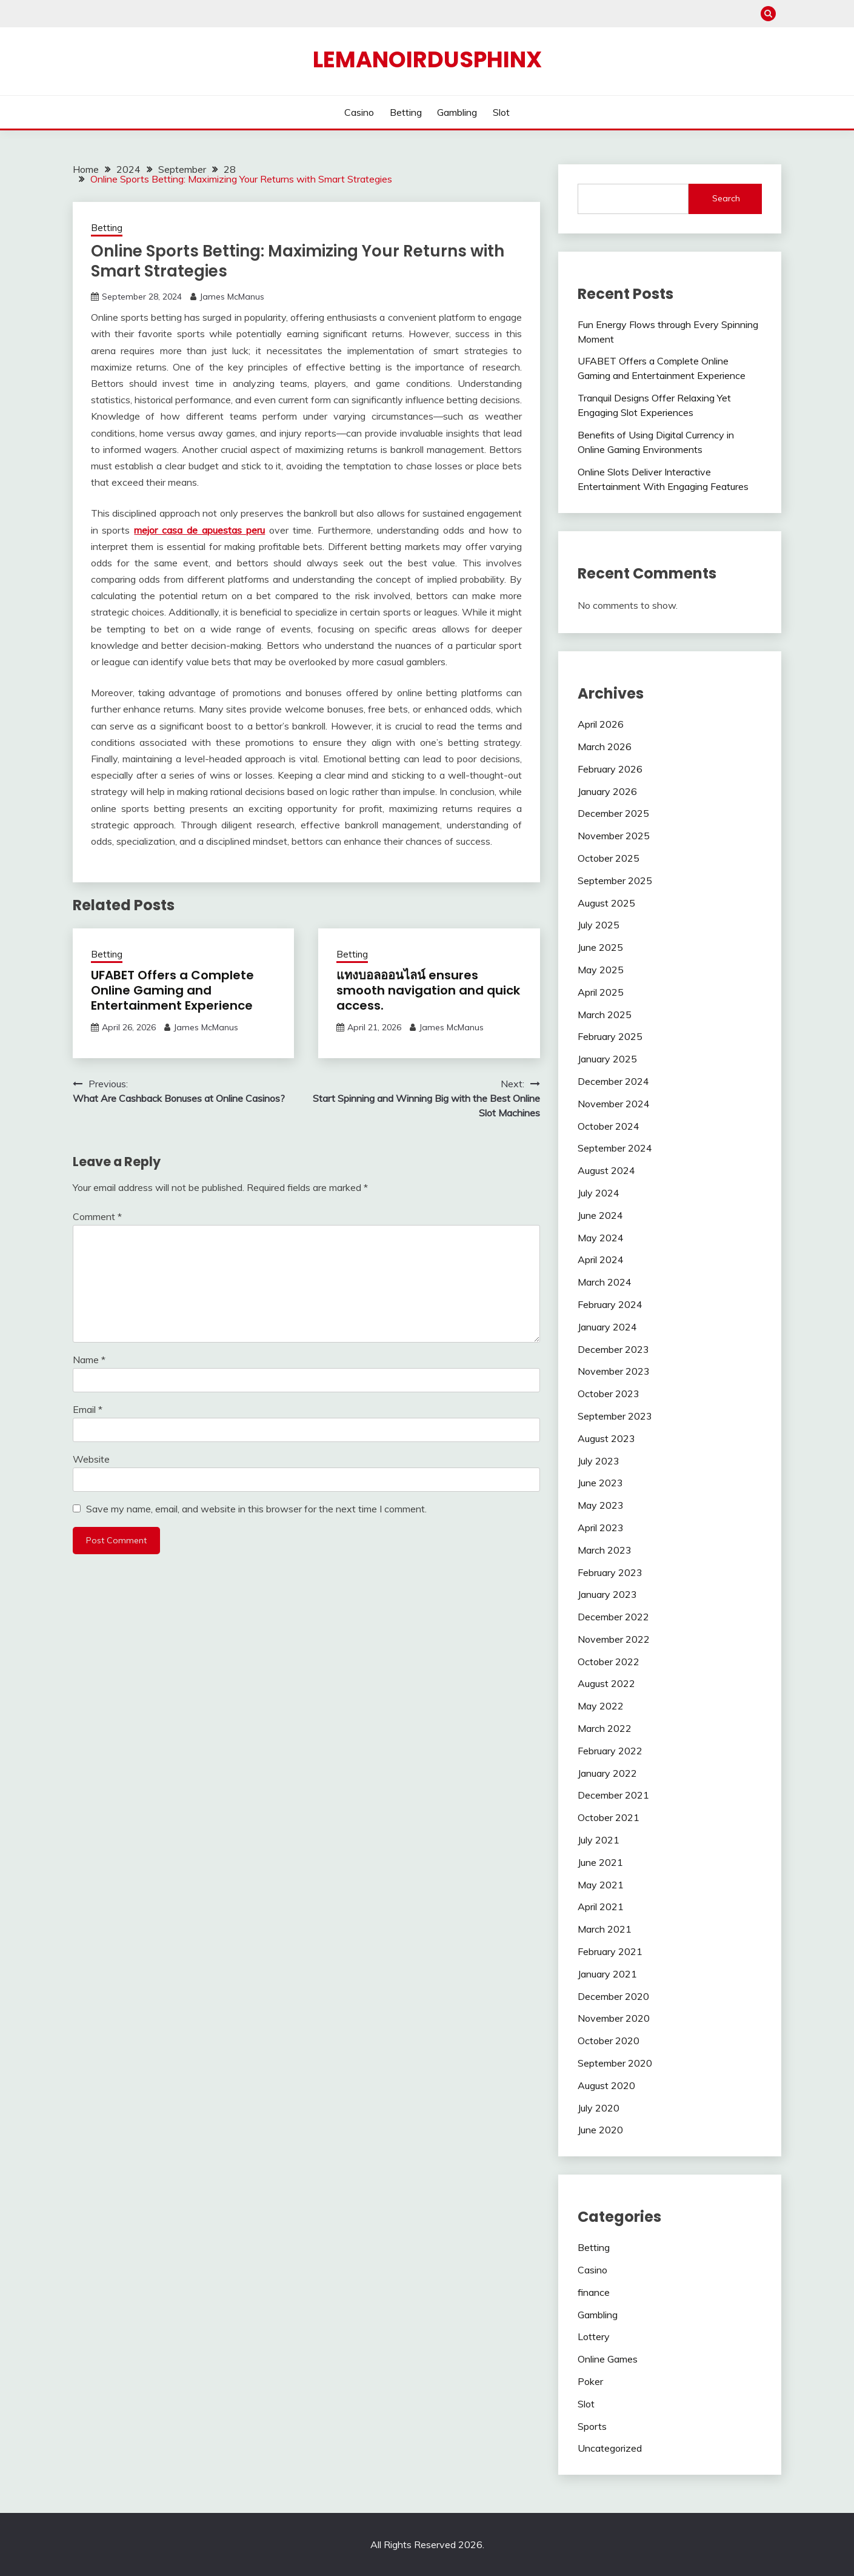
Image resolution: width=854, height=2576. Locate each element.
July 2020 (598, 2108)
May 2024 (601, 1238)
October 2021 (608, 1817)
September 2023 (615, 1416)
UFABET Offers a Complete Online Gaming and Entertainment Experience (172, 990)
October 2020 (608, 2040)
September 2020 (615, 2063)
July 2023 (598, 1461)
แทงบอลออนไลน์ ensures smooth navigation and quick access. (428, 990)
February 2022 (610, 1751)
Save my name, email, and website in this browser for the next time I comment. (256, 1509)
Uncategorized (610, 2448)
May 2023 (601, 1505)
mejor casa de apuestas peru (199, 530)
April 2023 (601, 1527)
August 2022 (606, 1683)
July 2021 (598, 1840)
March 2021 (605, 1929)
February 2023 (610, 1572)
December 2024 (613, 1081)
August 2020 (606, 2085)
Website (91, 1459)
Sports (592, 2426)
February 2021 (610, 1951)
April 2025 (601, 992)
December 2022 (613, 1617)
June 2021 (600, 1862)
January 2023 (607, 1594)
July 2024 (598, 1193)
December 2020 (613, 1996)
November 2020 (614, 2018)
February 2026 (610, 769)
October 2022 (608, 1661)
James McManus (231, 296)
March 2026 (605, 746)
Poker (590, 2381)
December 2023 (613, 1349)
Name (89, 1359)
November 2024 (614, 1104)
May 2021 (601, 1885)
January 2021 (607, 1974)
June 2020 (600, 2130)
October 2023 (608, 1393)
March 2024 (605, 1282)
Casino (359, 112)
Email (87, 1409)
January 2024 (607, 1327)
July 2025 (598, 925)
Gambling (457, 112)
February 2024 (610, 1304)
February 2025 (610, 1036)
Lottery (594, 2336)
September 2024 (615, 1148)
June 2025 (600, 947)
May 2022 (601, 1706)
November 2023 (614, 1371)
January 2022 (607, 1773)
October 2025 (608, 858)
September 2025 (615, 880)
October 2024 (608, 1126)
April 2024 (601, 1259)
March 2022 (605, 1728)
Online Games (608, 2359)
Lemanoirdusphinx (427, 59)
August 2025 (606, 903)
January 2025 (607, 1059)
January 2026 (607, 791)
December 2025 (613, 813)
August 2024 (606, 1170)
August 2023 (606, 1438)
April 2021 (601, 1906)
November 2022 (614, 1639)
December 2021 (613, 1795)
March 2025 (605, 1014)
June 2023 (600, 1483)
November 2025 (614, 836)
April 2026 (601, 724)
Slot (501, 112)
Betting (406, 112)
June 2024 (600, 1215)
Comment (97, 1216)
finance (594, 2292)
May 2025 (601, 970)
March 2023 (605, 1550)
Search (726, 198)
